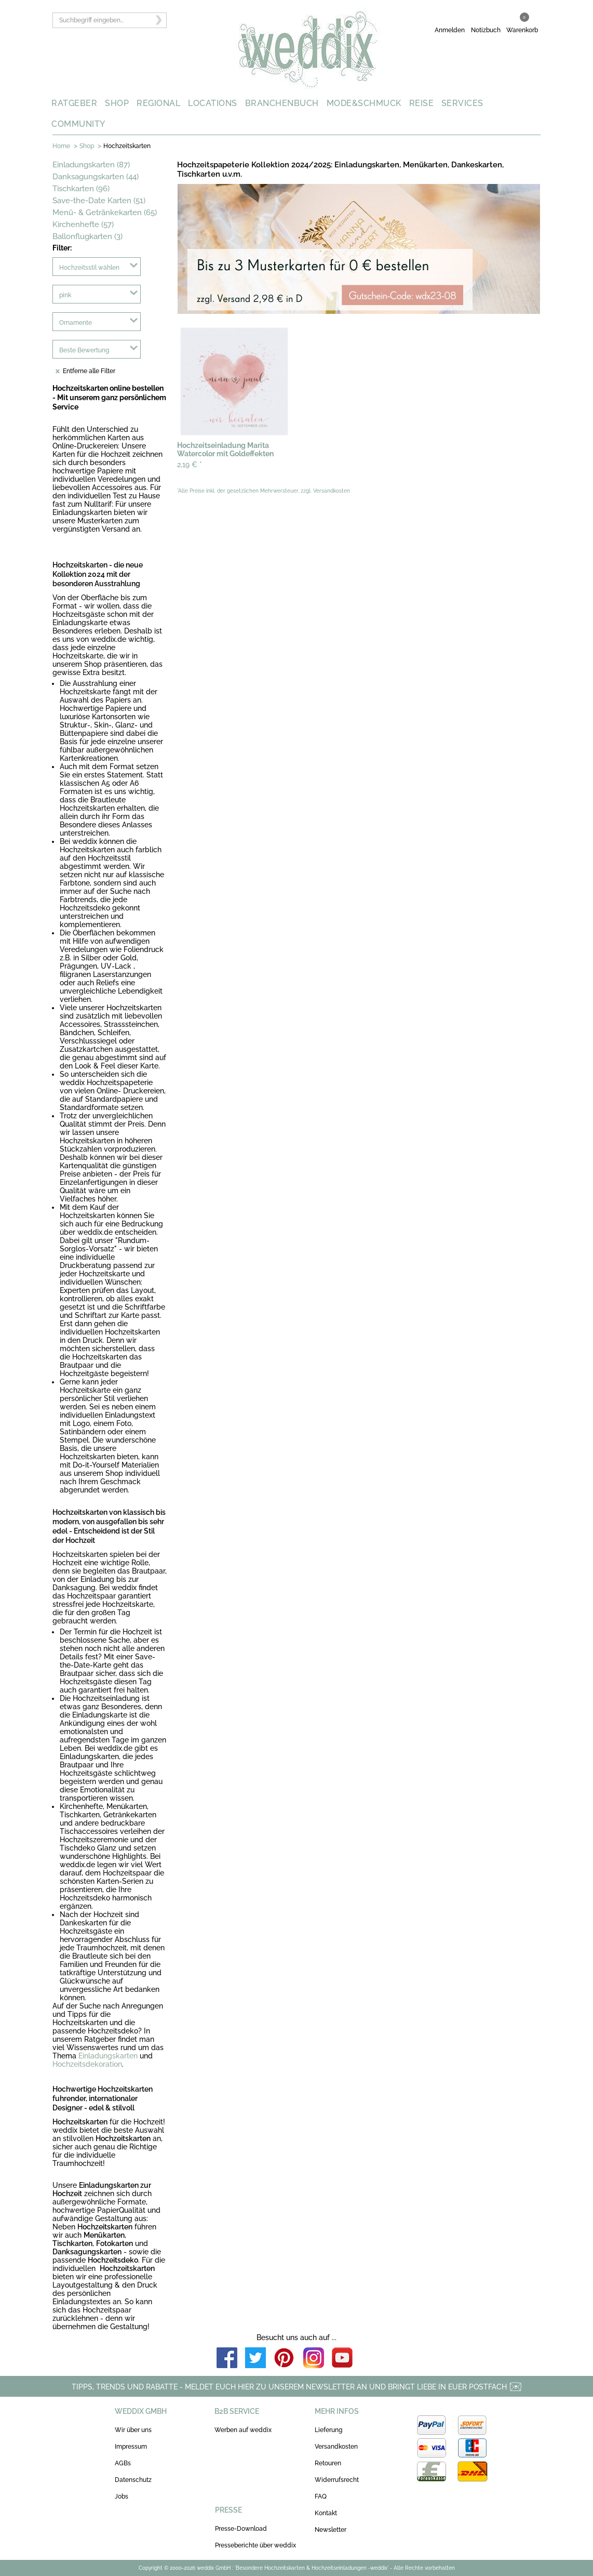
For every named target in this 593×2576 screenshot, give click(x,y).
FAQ (321, 2496)
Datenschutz (133, 2479)
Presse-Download (241, 2528)
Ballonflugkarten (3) (87, 236)
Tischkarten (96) (81, 188)
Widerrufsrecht (337, 2479)
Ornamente (75, 322)
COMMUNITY (78, 124)
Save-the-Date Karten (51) (98, 200)
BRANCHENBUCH (282, 103)
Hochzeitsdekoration (87, 2064)
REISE (421, 103)
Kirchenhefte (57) (83, 224)
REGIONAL (158, 103)
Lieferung (328, 2430)
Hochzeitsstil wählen (89, 267)
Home (61, 146)
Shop (86, 146)
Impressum (131, 2446)
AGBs (123, 2463)
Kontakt (326, 2513)
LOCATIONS (212, 103)
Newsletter (330, 2529)
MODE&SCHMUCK (364, 103)
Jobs (121, 2496)
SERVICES (462, 103)
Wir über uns (133, 2430)
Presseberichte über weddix (255, 2545)
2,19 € (189, 464)
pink (65, 295)
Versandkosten (336, 2446)
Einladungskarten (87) (91, 164)
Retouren (328, 2463)
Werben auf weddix (243, 2430)
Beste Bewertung (84, 350)
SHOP (117, 103)
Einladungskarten (108, 2056)
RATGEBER (74, 103)
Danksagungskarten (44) (95, 176)
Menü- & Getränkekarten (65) (104, 212)
